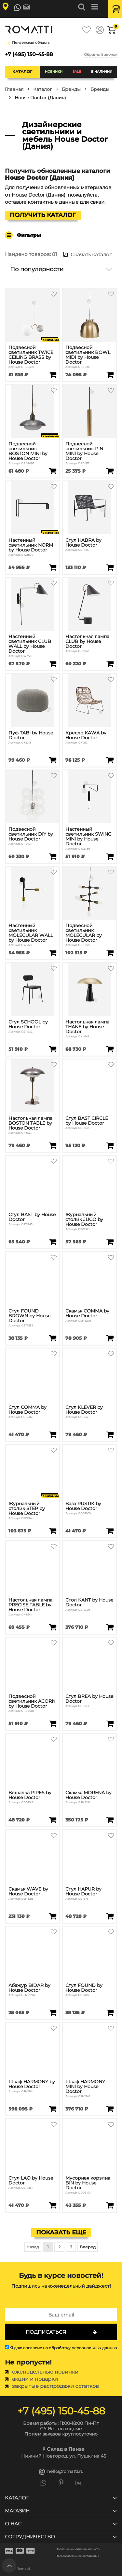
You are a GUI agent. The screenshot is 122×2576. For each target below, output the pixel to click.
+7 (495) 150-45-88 (29, 54)
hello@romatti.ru (61, 2471)
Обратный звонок (100, 54)
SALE (77, 71)
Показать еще (61, 2232)
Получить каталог (43, 215)
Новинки (53, 71)
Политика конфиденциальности (78, 2549)
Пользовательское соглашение (77, 2556)
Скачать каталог (87, 254)
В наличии (101, 71)
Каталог (22, 71)
